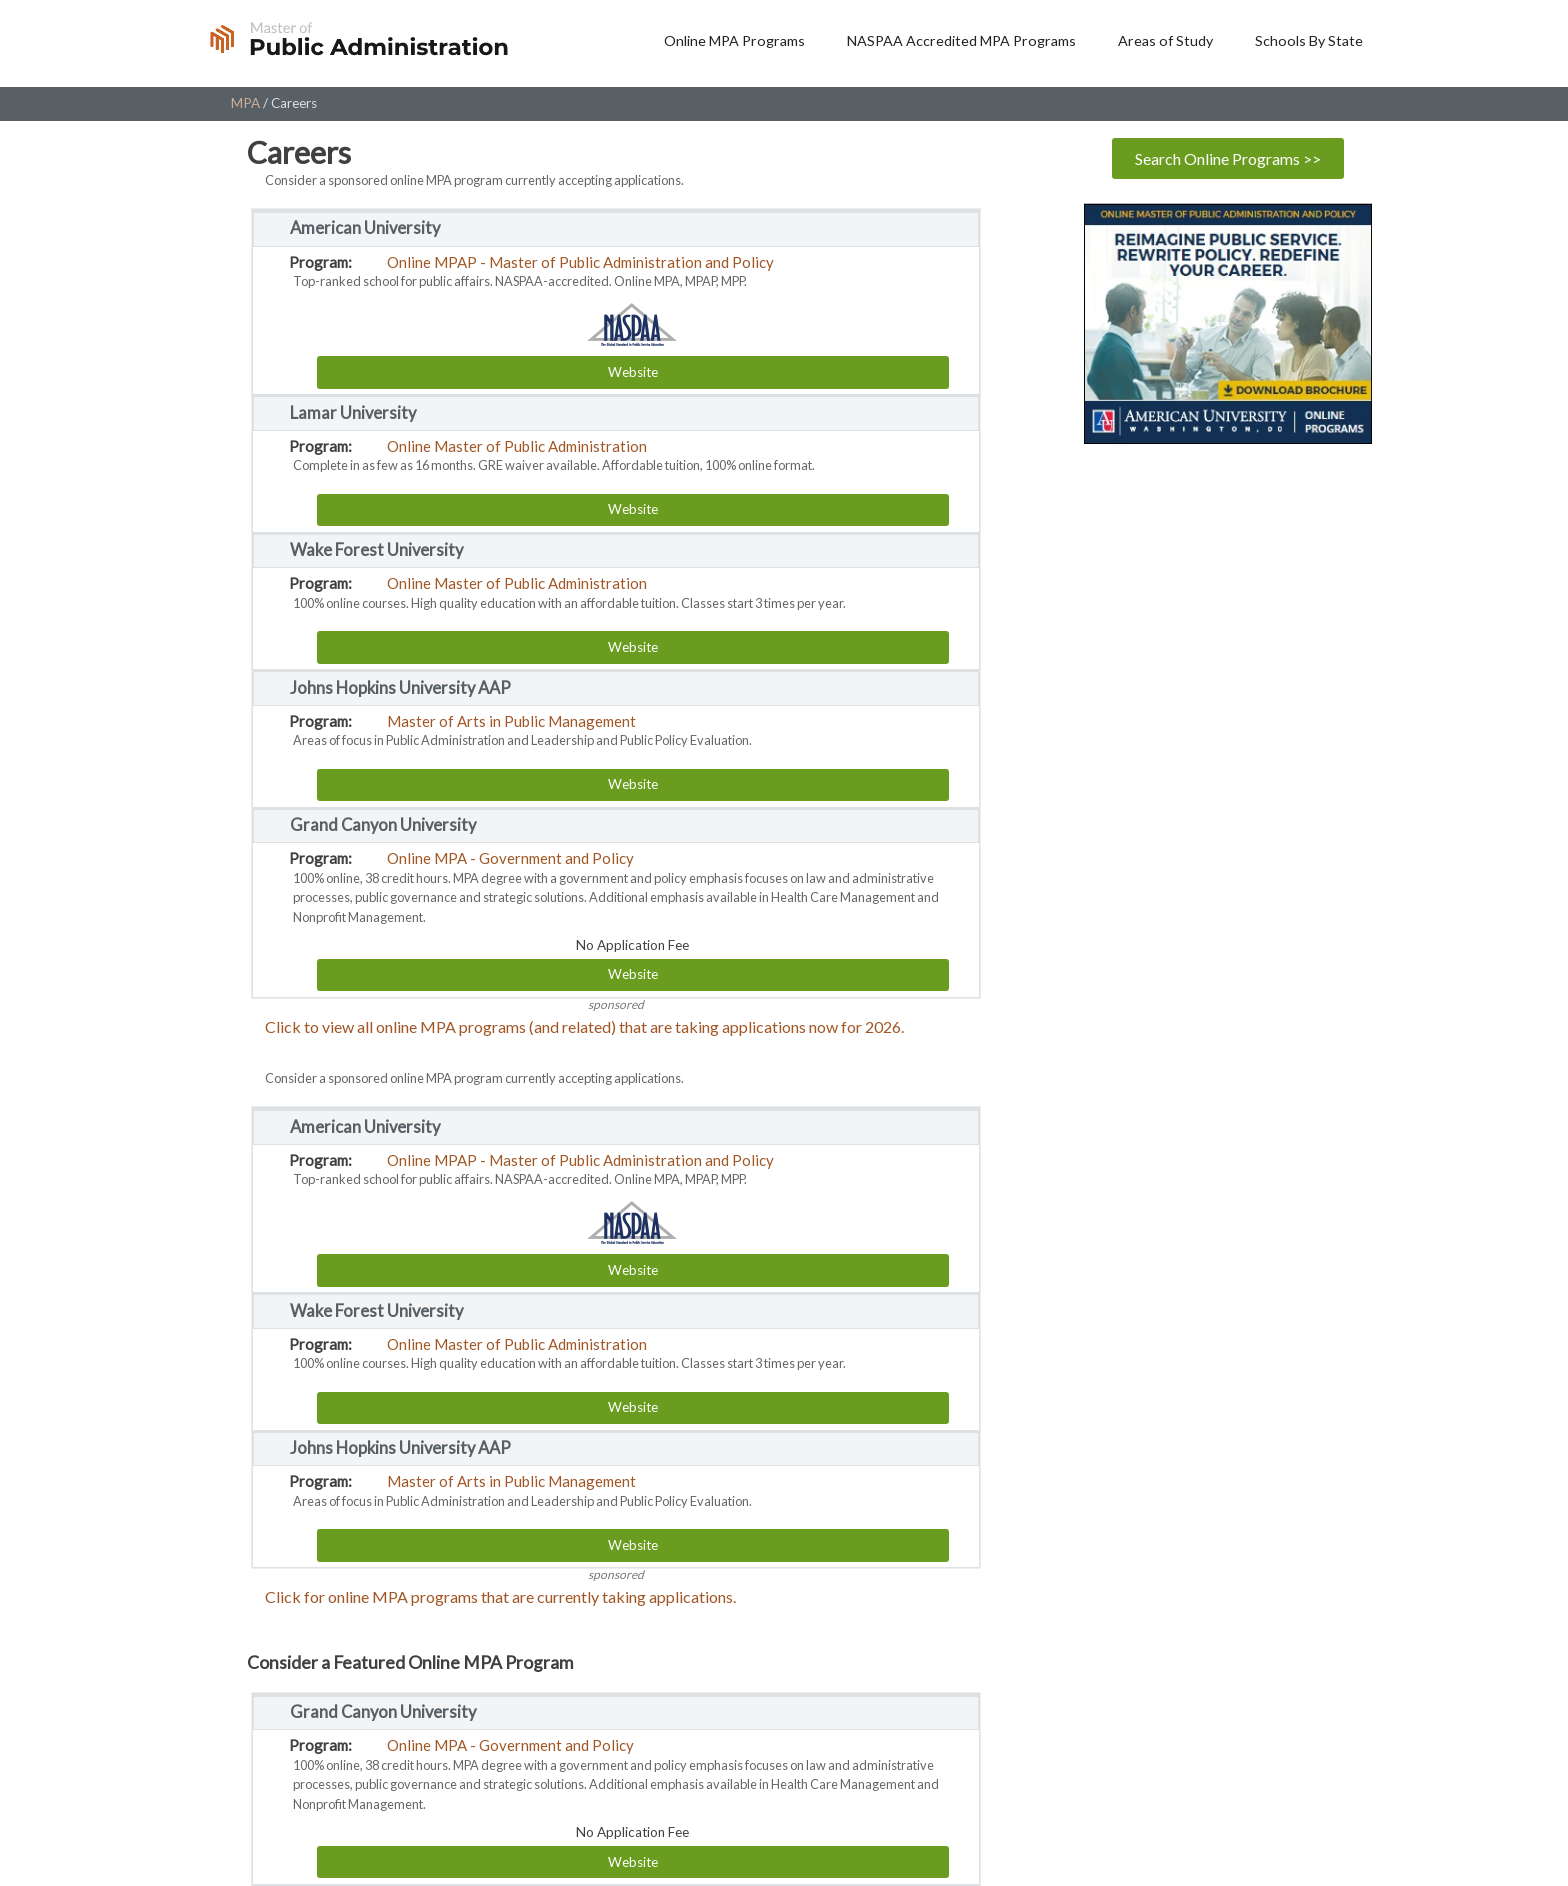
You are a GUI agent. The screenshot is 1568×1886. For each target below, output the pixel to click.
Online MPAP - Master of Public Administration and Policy (580, 262)
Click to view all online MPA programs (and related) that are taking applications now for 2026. (584, 1026)
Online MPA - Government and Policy (510, 858)
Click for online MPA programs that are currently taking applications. (500, 1596)
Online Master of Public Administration (517, 446)
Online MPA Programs (734, 40)
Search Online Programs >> (1228, 158)
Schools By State (1309, 40)
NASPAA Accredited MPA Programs (961, 40)
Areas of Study (1165, 40)
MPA (245, 103)
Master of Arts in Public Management (511, 721)
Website (633, 372)
